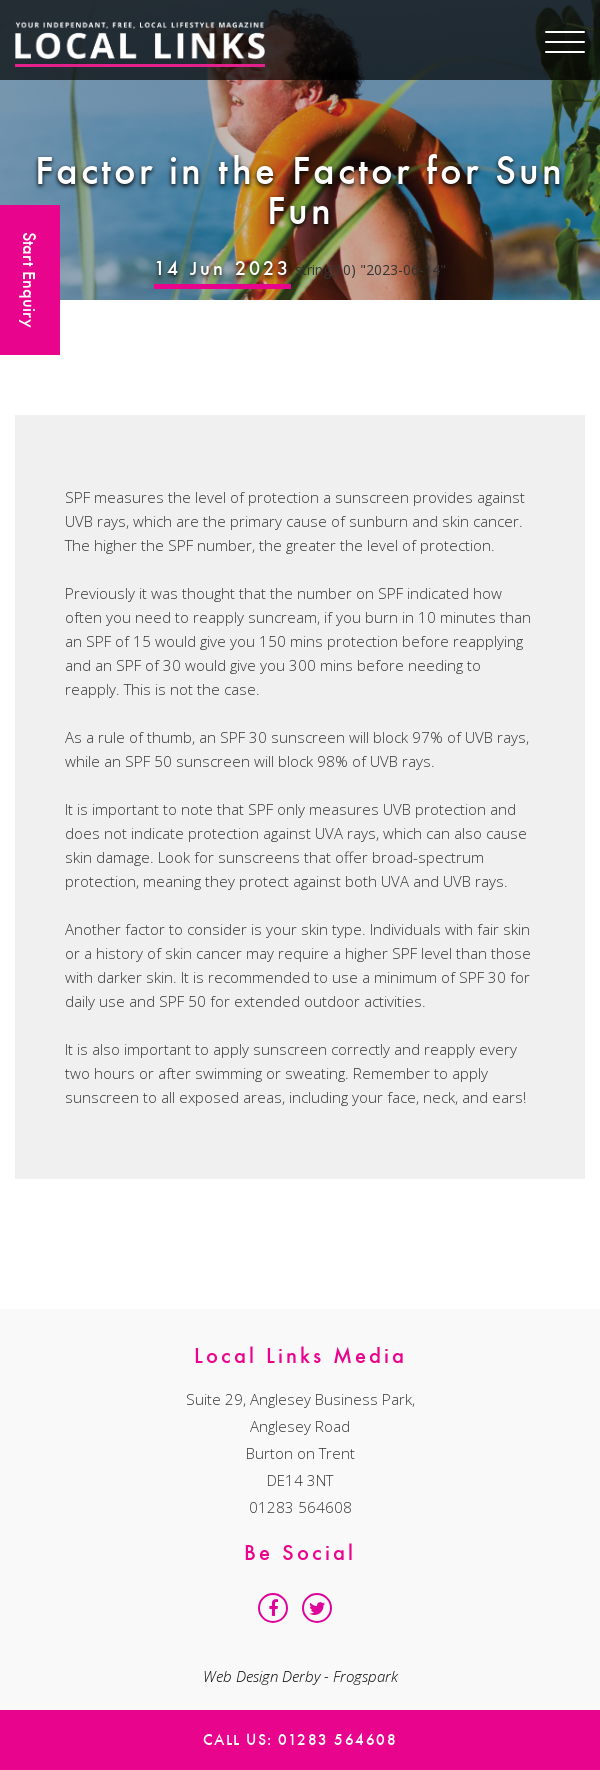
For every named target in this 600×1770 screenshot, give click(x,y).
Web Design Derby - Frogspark (300, 1676)
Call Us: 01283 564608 (300, 1739)
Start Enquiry (29, 280)
